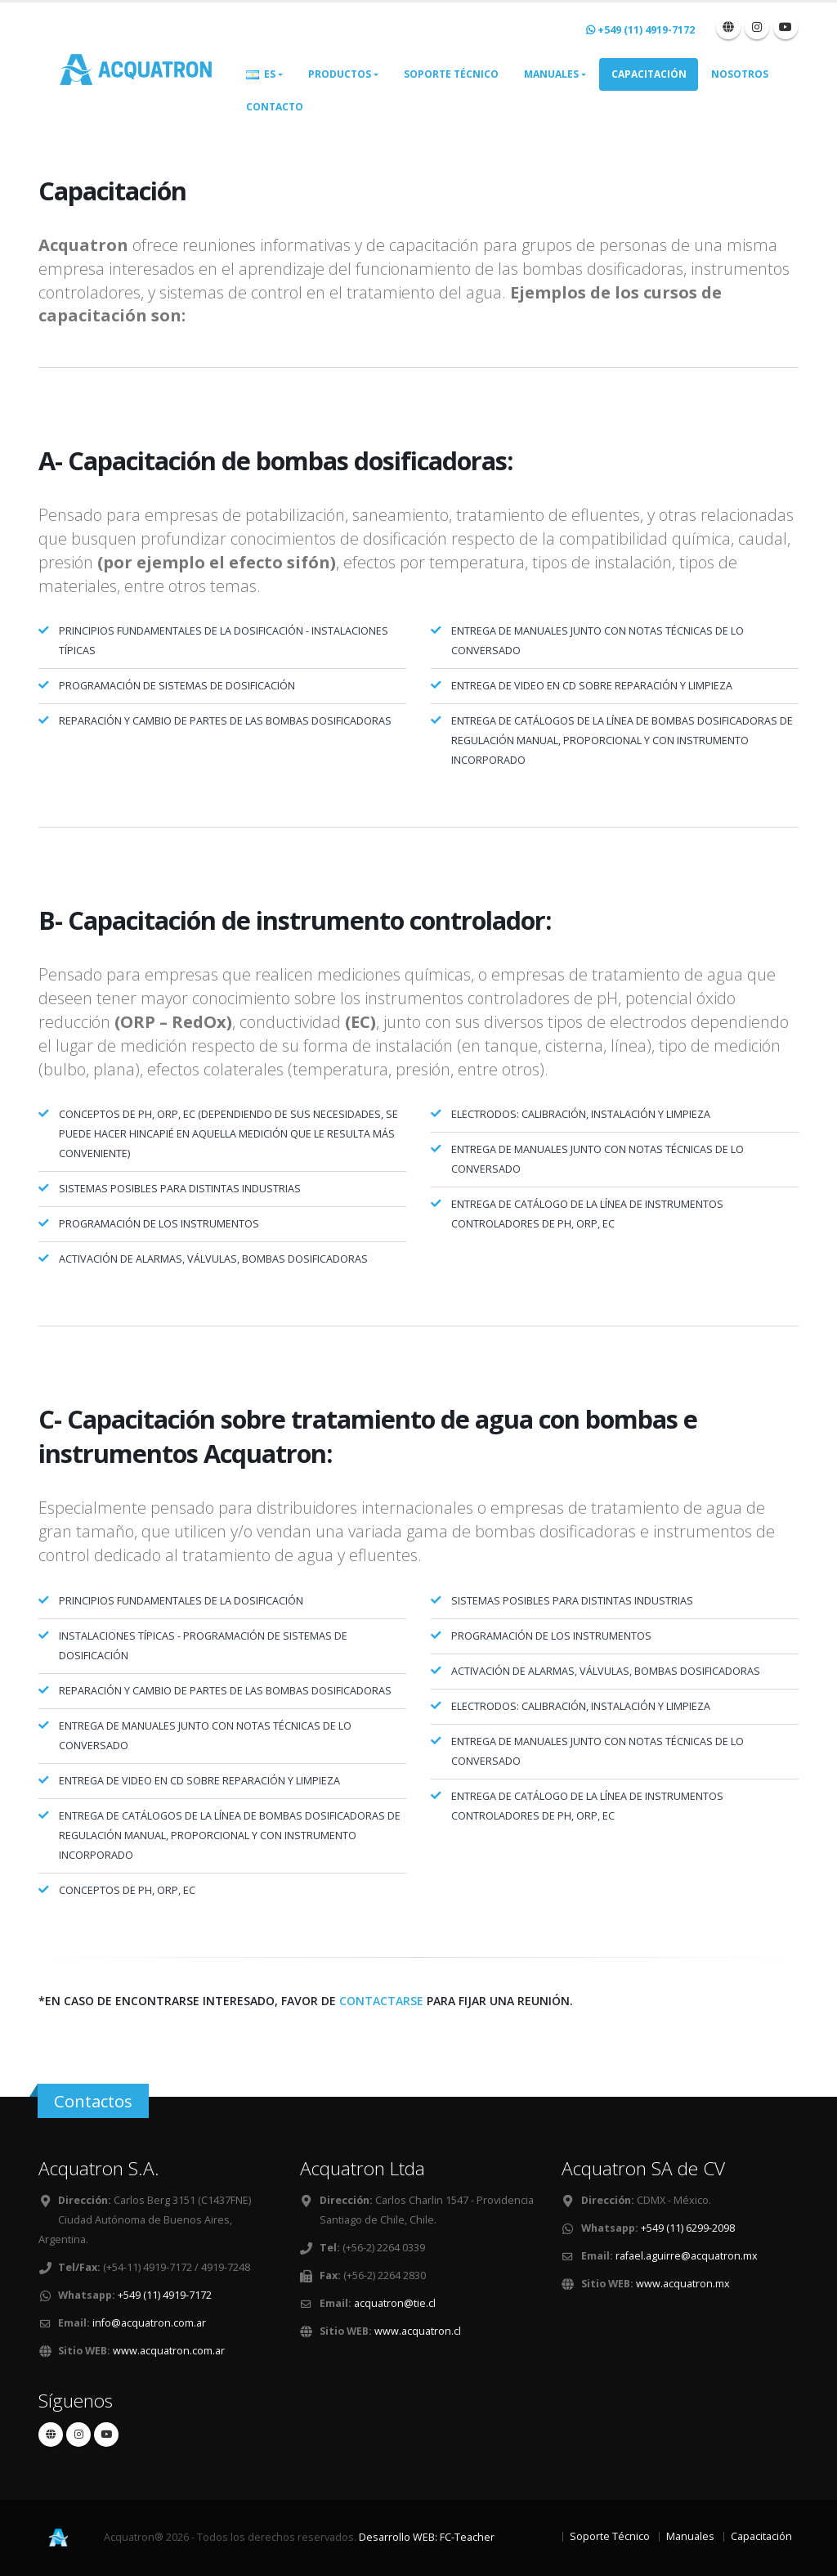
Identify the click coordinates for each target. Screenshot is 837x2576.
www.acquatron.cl (417, 2331)
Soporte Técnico (451, 74)
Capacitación (649, 74)
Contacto (274, 107)
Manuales (551, 74)
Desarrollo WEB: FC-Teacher (427, 2537)
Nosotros (739, 74)
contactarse (381, 2000)
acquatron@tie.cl (395, 2303)
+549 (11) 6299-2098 (688, 2228)
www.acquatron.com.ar (169, 2351)
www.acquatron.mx (683, 2284)
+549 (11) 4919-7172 (165, 2295)
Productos (339, 74)
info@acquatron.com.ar (149, 2323)
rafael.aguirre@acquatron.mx (686, 2256)
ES (260, 74)
